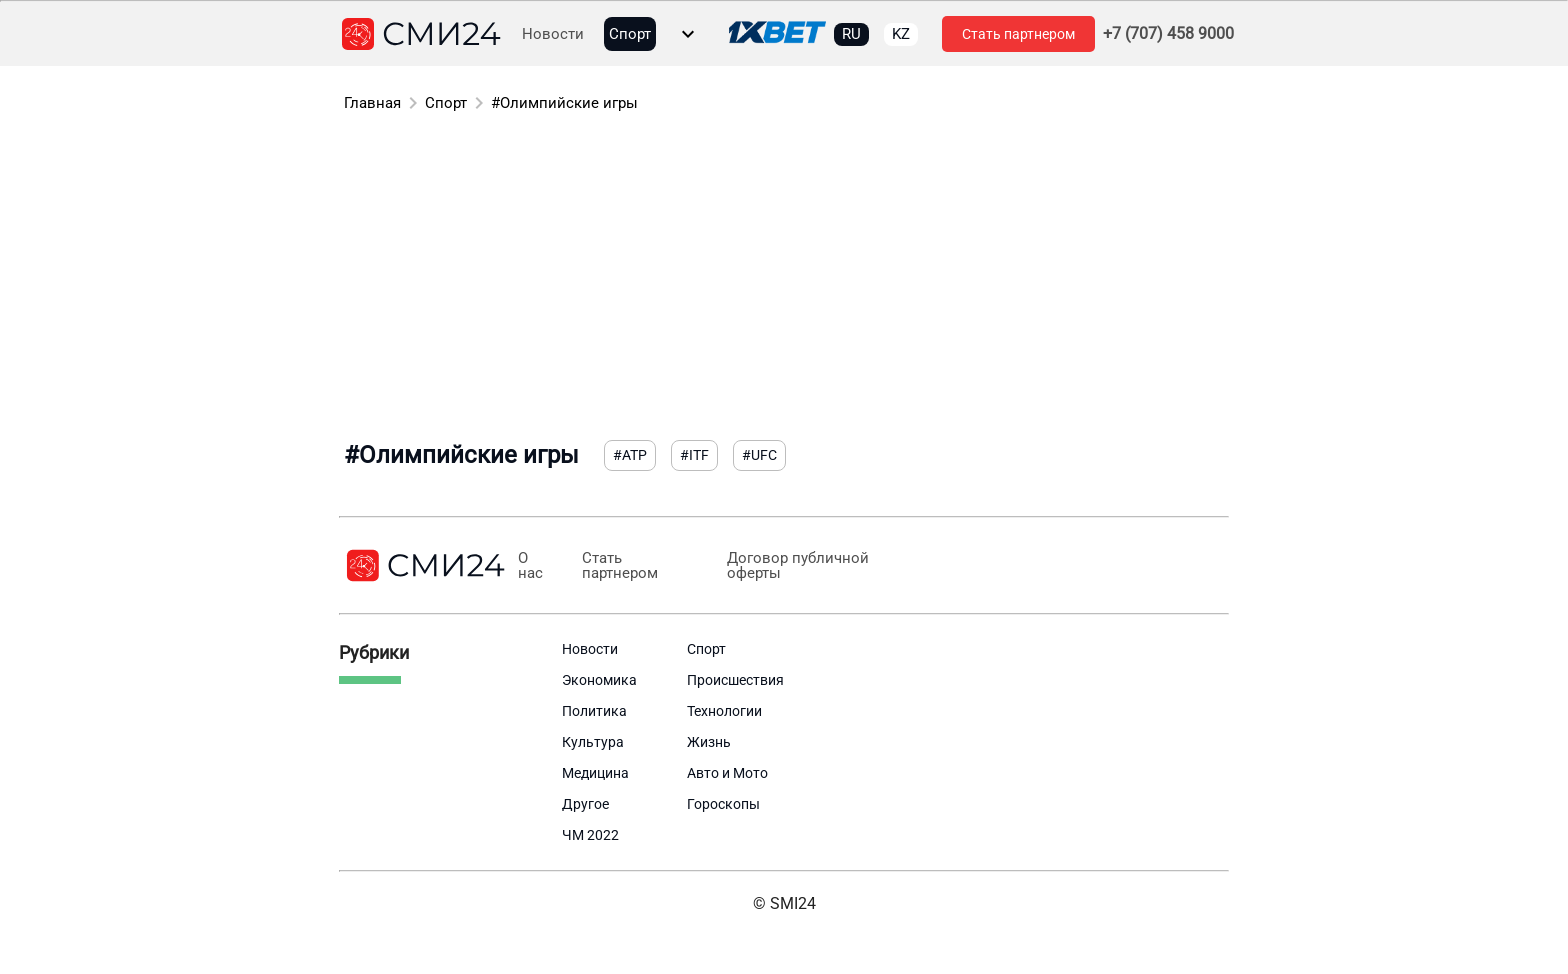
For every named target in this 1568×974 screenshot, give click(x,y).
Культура (593, 742)
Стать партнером (1018, 34)
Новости (553, 34)
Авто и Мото (727, 773)
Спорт (630, 34)
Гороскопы (723, 804)
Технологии (724, 711)
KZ (901, 34)
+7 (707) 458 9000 (1168, 34)
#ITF (694, 455)
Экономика (599, 680)
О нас (530, 566)
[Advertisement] (784, 280)
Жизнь (709, 742)
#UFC (759, 455)
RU (851, 34)
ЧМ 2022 (590, 835)
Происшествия (735, 680)
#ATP (630, 455)
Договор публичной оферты (797, 566)
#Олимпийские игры (564, 103)
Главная (372, 103)
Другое (585, 804)
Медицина (595, 773)
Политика (594, 711)
